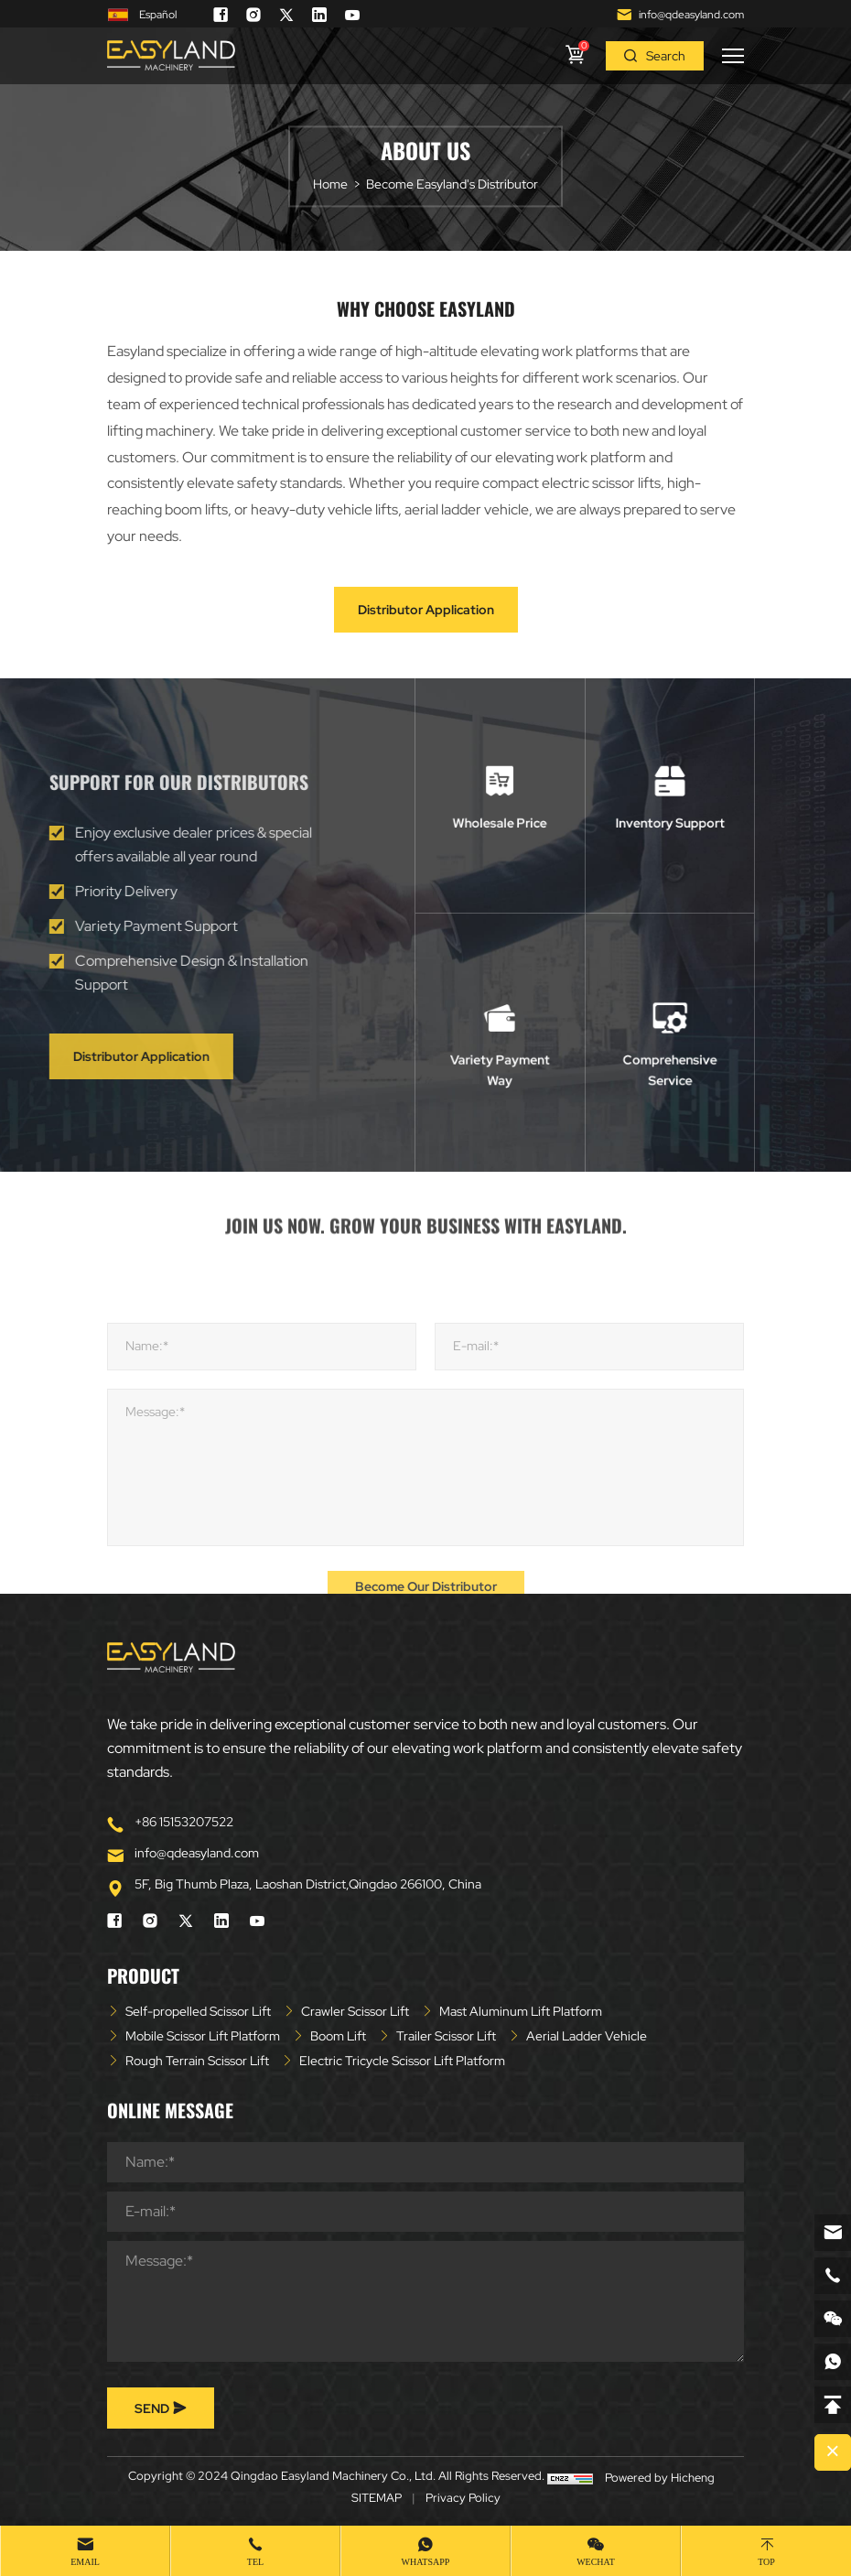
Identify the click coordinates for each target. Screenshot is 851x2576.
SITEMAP (376, 2498)
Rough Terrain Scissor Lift (197, 2060)
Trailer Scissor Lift (446, 2036)
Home (330, 185)
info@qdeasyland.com (691, 14)
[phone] (832, 2275)
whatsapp (426, 2562)
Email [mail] (85, 2562)
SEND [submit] (161, 2408)
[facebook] (220, 14)
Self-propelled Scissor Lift (198, 2011)
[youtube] (352, 14)
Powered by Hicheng (660, 2477)
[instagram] (253, 14)
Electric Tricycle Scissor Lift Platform (402, 2060)
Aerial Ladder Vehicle (586, 2036)
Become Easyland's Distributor (452, 185)
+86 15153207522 (184, 1821)
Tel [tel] (255, 2562)
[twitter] (286, 14)
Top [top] (766, 2562)
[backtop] (832, 2405)
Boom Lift (338, 2036)
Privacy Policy (463, 2498)
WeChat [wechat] (595, 2562)
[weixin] (832, 2318)
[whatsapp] (832, 2361)
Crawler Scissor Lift (355, 2011)
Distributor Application (426, 609)
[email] (832, 2232)
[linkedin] (319, 14)
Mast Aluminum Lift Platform (520, 2011)
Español (142, 15)
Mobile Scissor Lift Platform (202, 2036)
